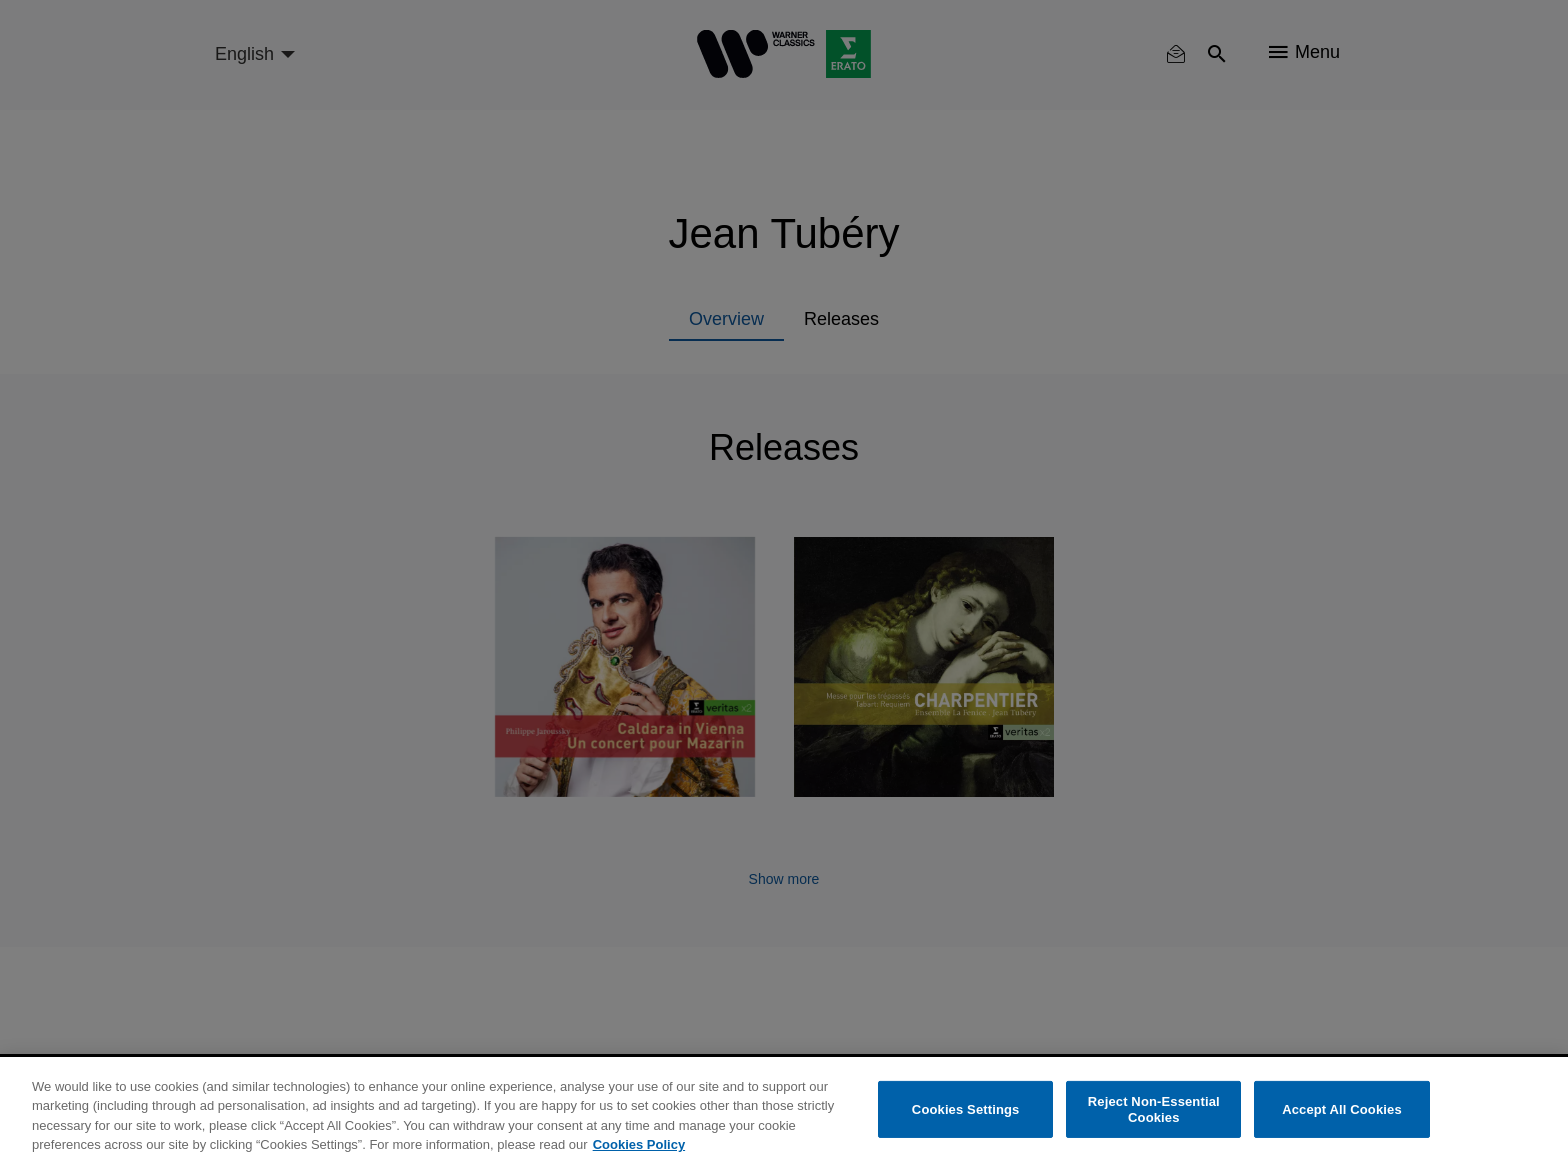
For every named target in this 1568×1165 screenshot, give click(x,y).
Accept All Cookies (1342, 1109)
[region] (784, 1111)
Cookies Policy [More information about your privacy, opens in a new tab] (639, 1144)
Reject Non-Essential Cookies (1154, 1109)
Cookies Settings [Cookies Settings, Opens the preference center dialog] (966, 1109)
